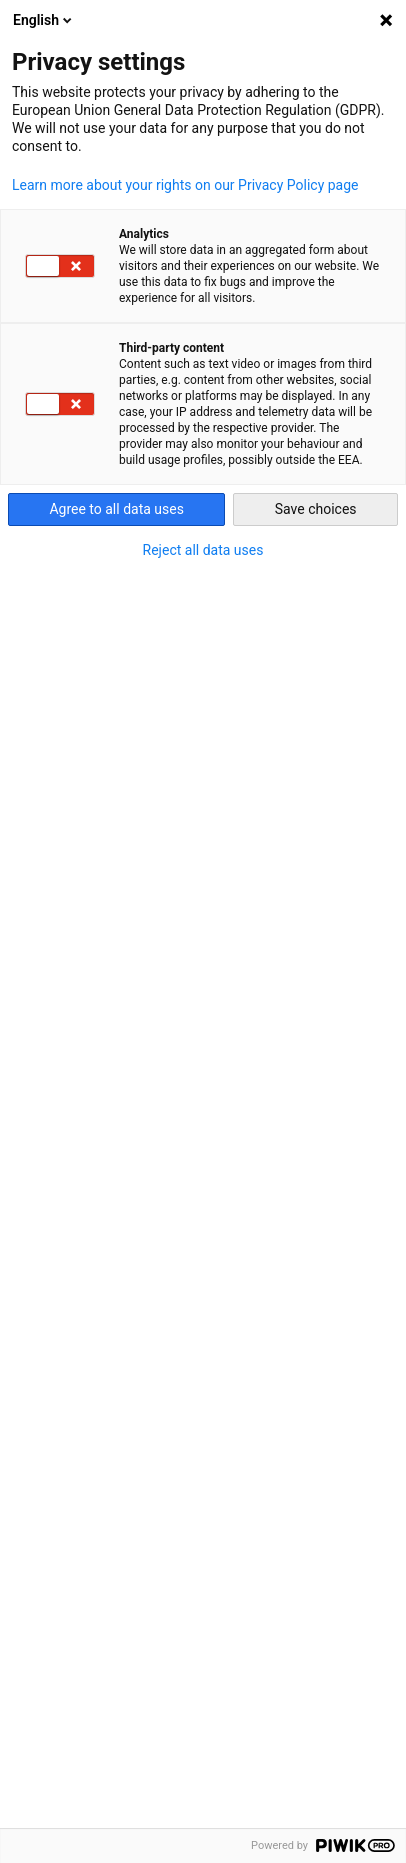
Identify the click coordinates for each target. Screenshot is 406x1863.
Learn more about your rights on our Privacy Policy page (185, 185)
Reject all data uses (203, 550)
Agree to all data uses (116, 509)
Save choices (316, 509)
